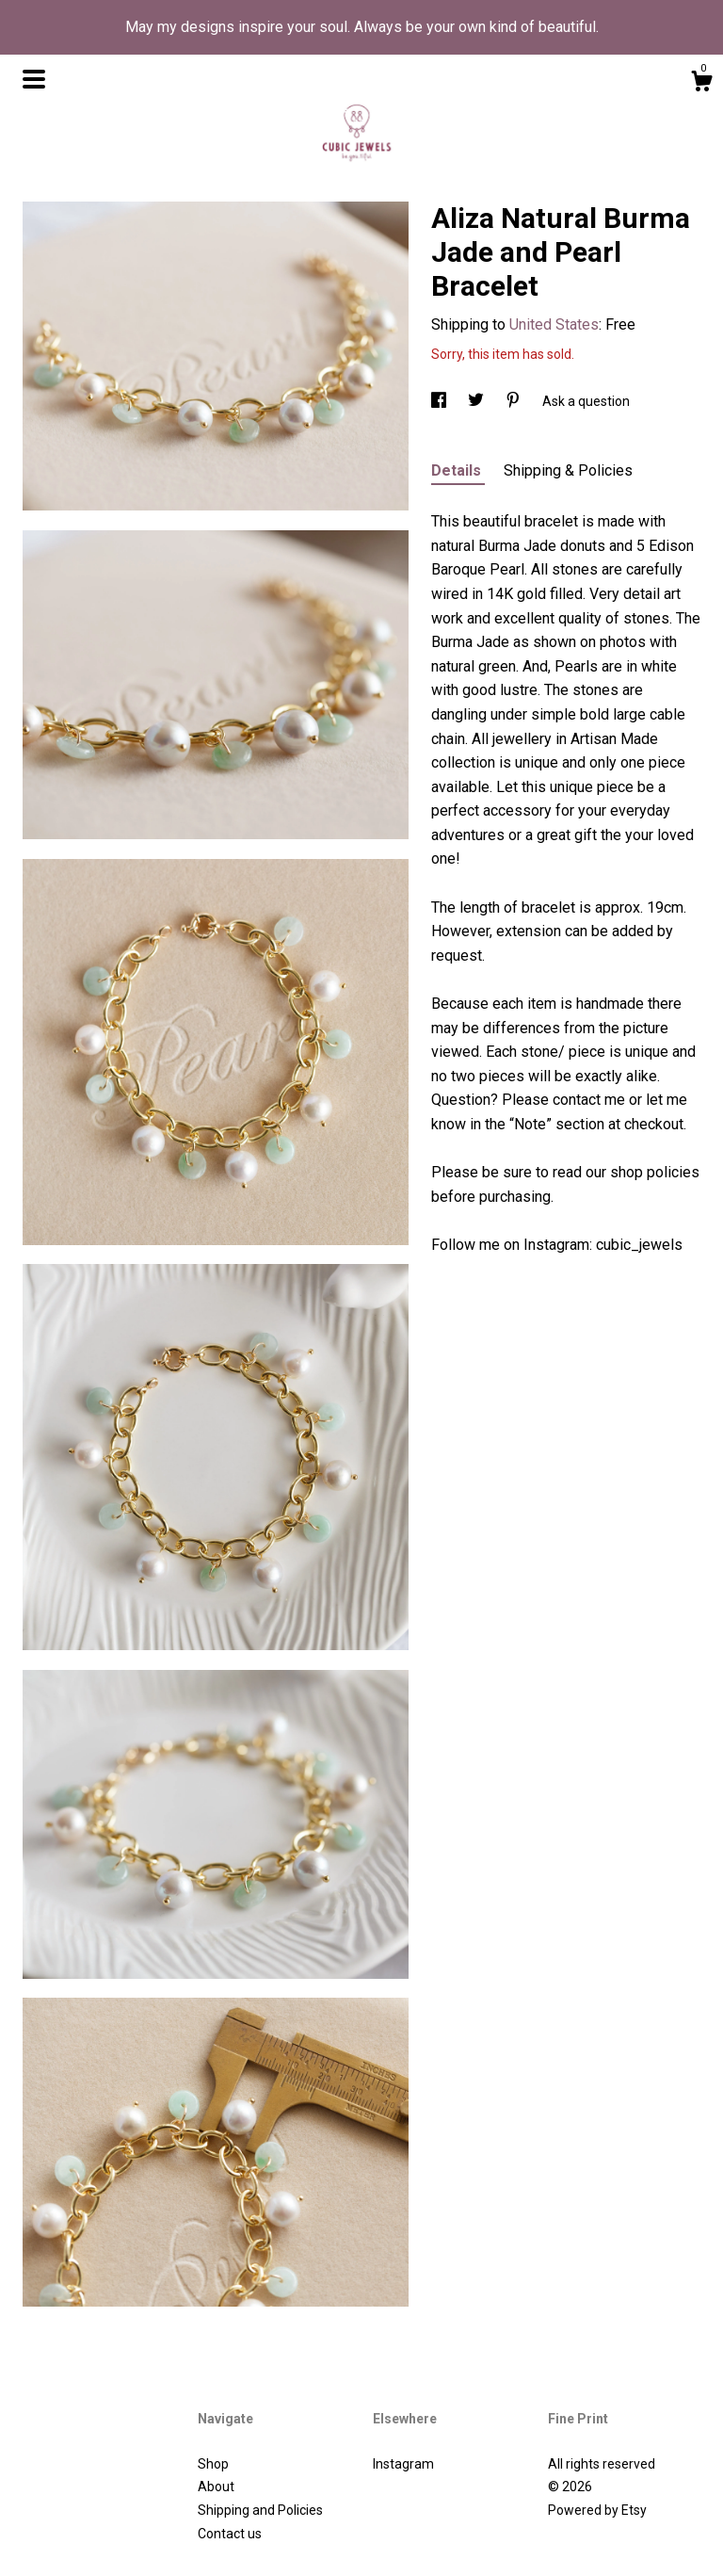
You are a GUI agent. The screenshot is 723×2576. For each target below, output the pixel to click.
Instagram (403, 2463)
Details (458, 470)
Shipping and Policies (260, 2510)
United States (554, 324)
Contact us (230, 2533)
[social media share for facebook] (440, 401)
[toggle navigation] (34, 79)
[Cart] (701, 84)
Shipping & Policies (568, 470)
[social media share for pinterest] (514, 401)
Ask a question (586, 401)
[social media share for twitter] (477, 401)
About (216, 2486)
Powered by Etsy (597, 2510)
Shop (213, 2463)
